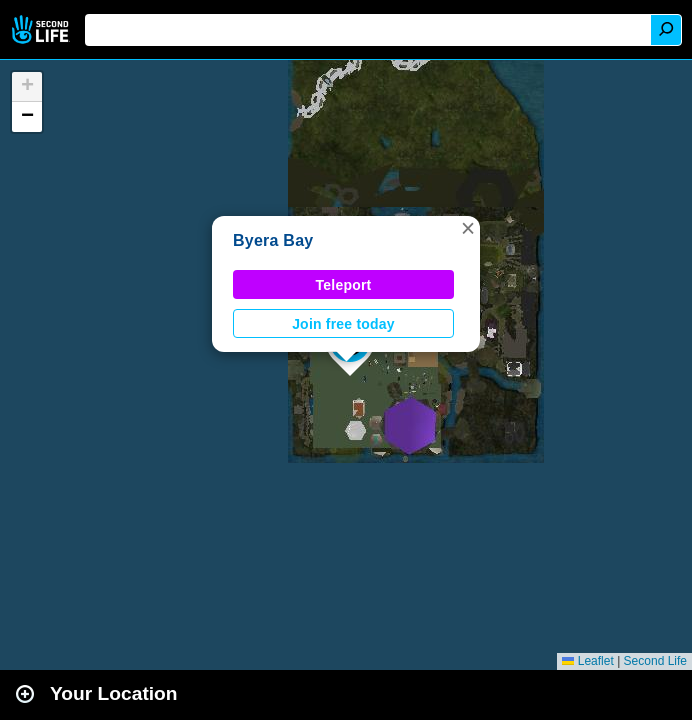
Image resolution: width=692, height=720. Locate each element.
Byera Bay (273, 240)
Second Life (42, 29)
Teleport (344, 285)
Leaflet (587, 661)
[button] (468, 228)
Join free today (343, 324)
